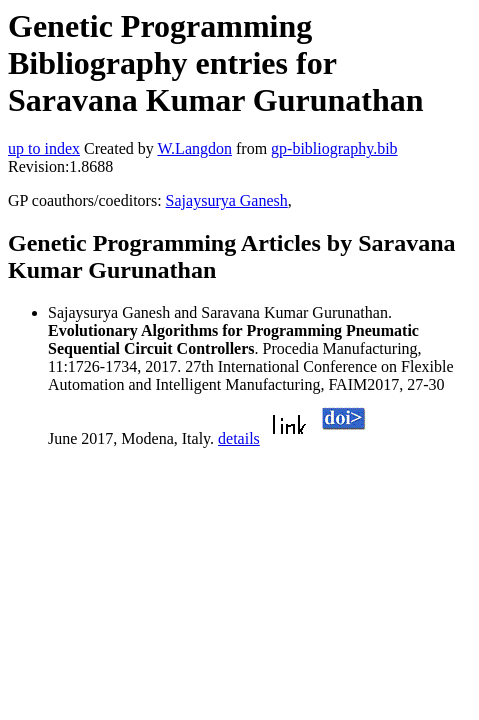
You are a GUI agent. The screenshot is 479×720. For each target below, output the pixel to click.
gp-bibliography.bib (334, 148)
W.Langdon (194, 148)
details (239, 438)
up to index (44, 148)
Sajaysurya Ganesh (227, 200)
